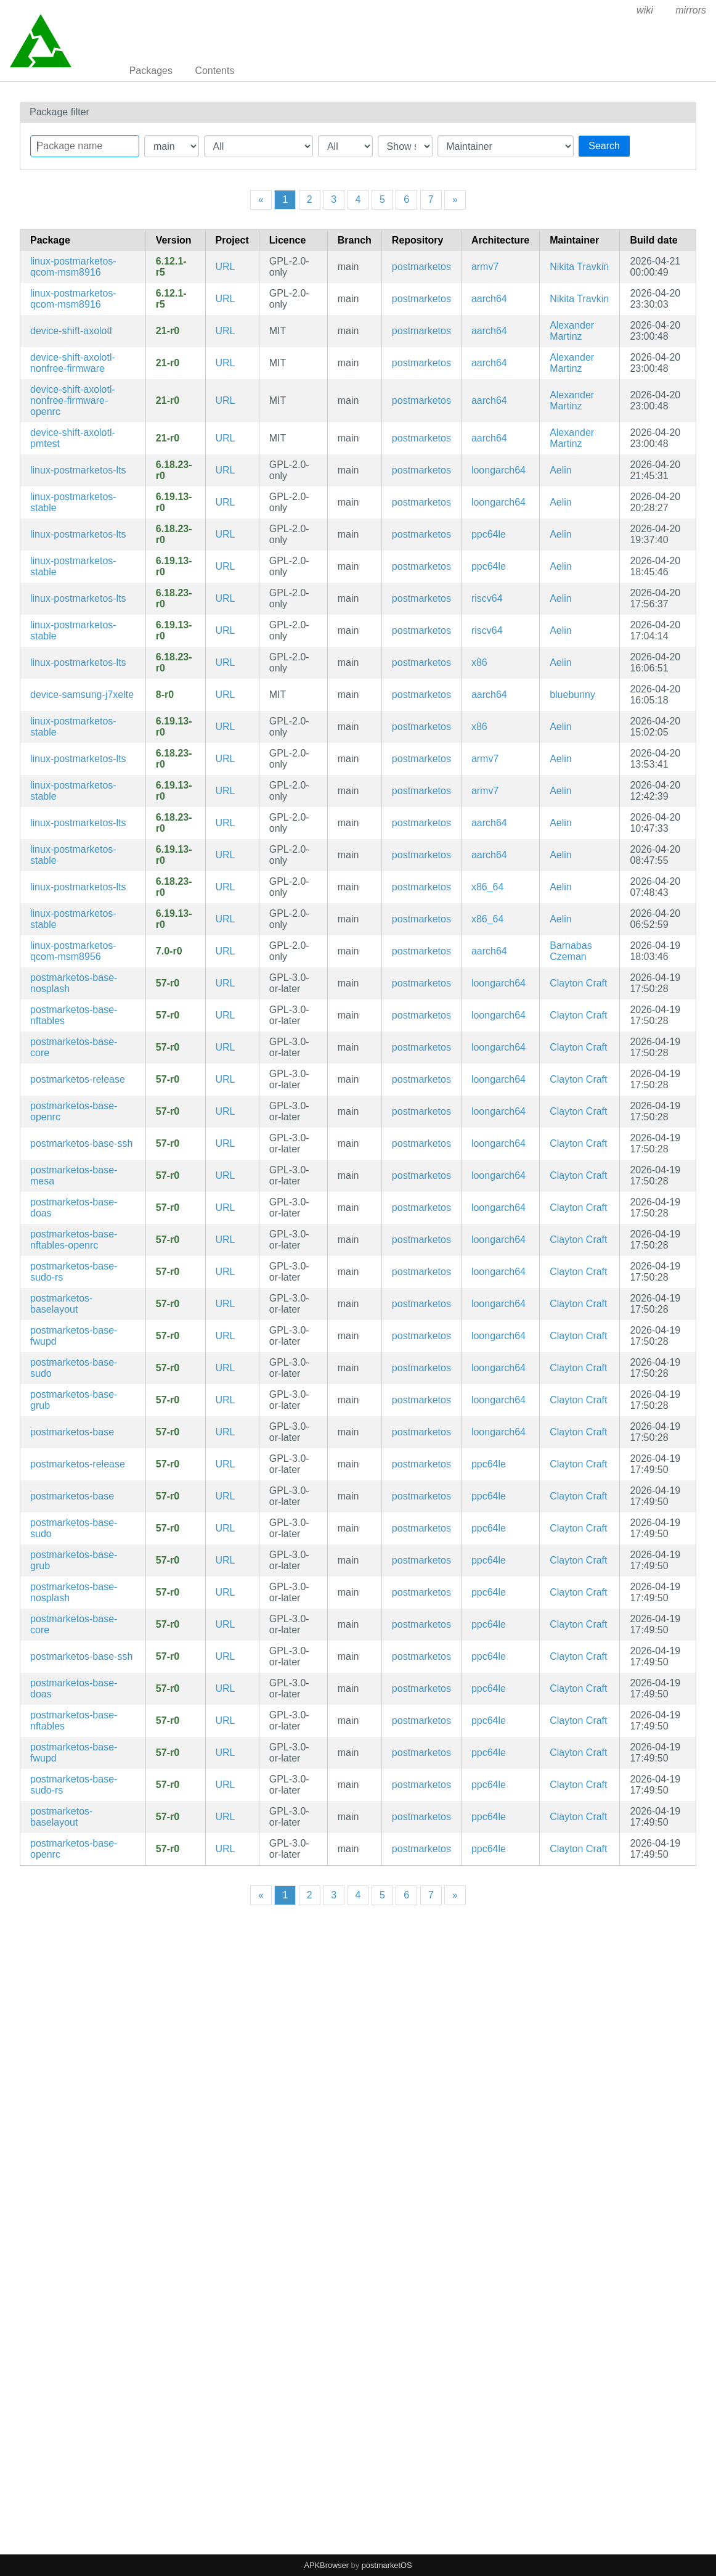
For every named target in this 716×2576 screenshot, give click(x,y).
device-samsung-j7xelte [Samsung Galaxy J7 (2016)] (82, 694)
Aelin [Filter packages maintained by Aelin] (561, 470)
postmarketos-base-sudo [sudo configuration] (73, 1368)
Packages (151, 70)
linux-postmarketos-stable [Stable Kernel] (73, 502)
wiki (645, 10)
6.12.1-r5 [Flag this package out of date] (171, 266)
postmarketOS (387, 2565)
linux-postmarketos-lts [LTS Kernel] (78, 470)
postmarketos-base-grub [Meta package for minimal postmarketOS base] (73, 1400)
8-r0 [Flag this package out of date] (165, 694)
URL (225, 266)
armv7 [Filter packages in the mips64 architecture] (484, 266)
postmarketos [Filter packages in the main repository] (421, 266)
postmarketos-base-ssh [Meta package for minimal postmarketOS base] (81, 1143)
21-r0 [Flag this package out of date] (167, 331)
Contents (214, 70)
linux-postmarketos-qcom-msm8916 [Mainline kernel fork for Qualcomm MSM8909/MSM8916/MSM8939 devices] (73, 266)
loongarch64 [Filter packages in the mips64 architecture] (498, 470)
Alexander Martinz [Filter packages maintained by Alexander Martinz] (572, 331)
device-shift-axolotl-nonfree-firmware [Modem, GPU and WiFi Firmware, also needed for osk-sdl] (72, 363)
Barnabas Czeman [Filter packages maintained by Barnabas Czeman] (571, 951)
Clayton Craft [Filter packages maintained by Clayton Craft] (578, 983)
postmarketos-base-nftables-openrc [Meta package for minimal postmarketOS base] (73, 1239)
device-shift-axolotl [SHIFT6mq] (71, 331)
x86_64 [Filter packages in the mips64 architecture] (487, 887)
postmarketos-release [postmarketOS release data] (77, 1079)
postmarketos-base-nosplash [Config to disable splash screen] (73, 983)
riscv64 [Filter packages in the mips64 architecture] (487, 598)
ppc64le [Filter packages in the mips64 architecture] (488, 534)
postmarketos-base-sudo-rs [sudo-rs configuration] (73, 1271)
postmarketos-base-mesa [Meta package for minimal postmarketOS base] (73, 1175)
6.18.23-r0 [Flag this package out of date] (174, 470)
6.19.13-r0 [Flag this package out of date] (174, 502)
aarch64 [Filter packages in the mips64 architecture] (489, 298)
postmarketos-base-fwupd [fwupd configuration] (73, 1336)
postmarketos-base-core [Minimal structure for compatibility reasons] (73, 1047)
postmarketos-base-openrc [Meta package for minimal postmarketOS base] (73, 1111)
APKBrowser (326, 2565)
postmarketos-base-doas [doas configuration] (73, 1207)
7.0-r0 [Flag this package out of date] (169, 951)
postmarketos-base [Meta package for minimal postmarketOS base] (72, 1432)
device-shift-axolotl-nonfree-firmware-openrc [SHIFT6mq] (72, 400)
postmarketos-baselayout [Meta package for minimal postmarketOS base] (61, 1304)
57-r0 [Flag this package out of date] (167, 983)
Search (604, 146)
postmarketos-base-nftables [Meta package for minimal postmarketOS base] (73, 1015)
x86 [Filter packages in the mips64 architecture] (479, 662)
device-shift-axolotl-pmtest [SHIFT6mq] (72, 438)
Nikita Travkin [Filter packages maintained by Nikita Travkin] (579, 266)
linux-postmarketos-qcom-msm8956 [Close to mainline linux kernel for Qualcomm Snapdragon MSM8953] (73, 951)
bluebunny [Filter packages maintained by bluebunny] (572, 694)
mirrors (690, 10)
